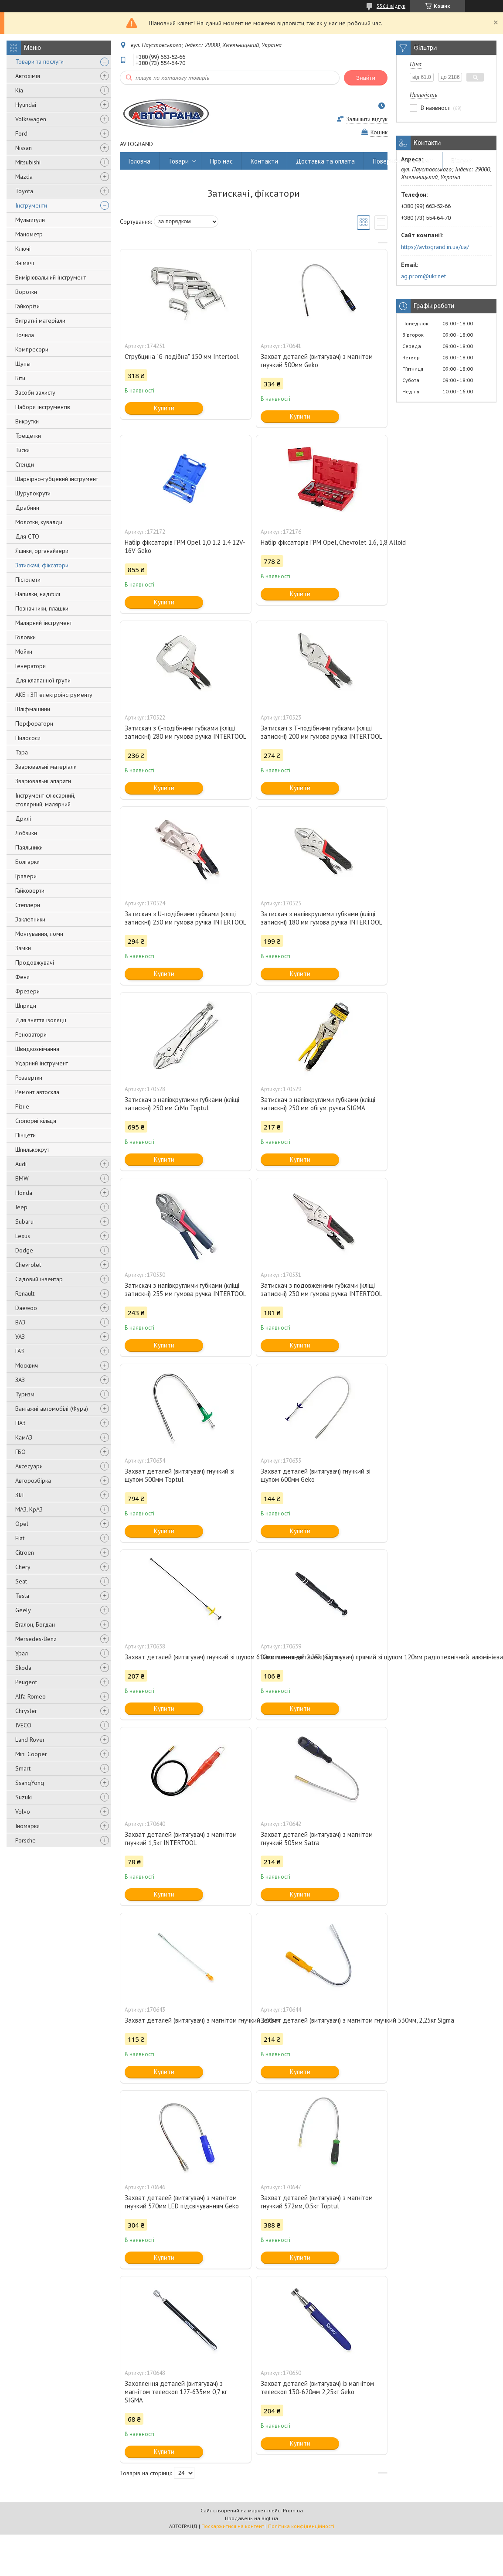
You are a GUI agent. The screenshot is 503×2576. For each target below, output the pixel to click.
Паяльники (29, 847)
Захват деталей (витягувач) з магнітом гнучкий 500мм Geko (317, 360)
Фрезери (27, 991)
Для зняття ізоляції (40, 1020)
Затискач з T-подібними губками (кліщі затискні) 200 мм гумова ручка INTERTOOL (321, 732)
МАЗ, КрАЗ (29, 1509)
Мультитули (30, 220)
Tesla (22, 1596)
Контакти (264, 161)
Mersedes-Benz (36, 1639)
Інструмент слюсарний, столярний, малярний (45, 800)
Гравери (26, 876)
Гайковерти (29, 890)
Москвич (26, 1365)
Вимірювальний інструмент (50, 277)
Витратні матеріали (40, 320)
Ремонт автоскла (37, 1092)
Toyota (24, 191)
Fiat (19, 1538)
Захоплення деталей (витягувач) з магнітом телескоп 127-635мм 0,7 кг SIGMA (176, 2391)
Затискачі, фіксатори (41, 565)
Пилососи (28, 738)
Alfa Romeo (30, 1696)
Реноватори (31, 1034)
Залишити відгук (366, 119)
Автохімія (27, 76)
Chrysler (26, 1711)
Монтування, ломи (39, 934)
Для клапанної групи (43, 680)
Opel (21, 1524)
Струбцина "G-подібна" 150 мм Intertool (182, 356)
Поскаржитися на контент (232, 2526)
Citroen (24, 1552)
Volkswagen (30, 119)
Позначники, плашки (41, 608)
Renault (24, 1293)
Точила (24, 335)
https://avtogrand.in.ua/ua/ (435, 247)
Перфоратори (34, 723)
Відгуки (461, 161)
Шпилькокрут (32, 1149)
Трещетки (28, 436)
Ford (21, 133)
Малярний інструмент (43, 623)
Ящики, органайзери (41, 551)
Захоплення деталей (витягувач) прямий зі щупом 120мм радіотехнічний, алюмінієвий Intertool (322, 1657)
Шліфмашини (32, 709)
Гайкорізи (27, 306)
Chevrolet (28, 1265)
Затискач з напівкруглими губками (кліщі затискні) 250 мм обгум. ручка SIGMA (318, 1103)
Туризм (24, 1394)
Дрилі (23, 818)
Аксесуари (29, 1466)
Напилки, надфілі (37, 594)
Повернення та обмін (403, 161)
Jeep (21, 1207)
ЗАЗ (20, 1380)
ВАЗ (20, 1322)
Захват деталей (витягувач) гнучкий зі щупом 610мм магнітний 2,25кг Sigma (186, 1657)
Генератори (30, 666)
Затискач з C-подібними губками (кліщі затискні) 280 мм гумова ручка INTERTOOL (185, 732)
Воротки (26, 292)
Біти (20, 378)
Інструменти (31, 205)
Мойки (23, 651)
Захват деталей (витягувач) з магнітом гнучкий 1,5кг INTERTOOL (181, 1838)
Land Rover (30, 1739)
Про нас (221, 161)
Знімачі (24, 263)
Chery (23, 1567)
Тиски (22, 450)
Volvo (22, 1811)
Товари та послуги (39, 61)
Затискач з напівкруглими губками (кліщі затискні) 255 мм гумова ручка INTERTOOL (185, 1289)
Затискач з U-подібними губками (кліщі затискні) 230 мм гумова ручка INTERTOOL (185, 918)
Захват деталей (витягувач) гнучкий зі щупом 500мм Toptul (180, 1475)
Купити (164, 408)
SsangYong (29, 1783)
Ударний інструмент (41, 1063)
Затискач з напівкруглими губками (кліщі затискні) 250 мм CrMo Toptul (182, 1103)
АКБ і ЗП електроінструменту (53, 695)
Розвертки (28, 1078)
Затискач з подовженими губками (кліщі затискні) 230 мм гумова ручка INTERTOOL (321, 1289)
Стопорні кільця (35, 1121)
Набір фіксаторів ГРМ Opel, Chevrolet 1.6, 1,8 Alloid (322, 542)
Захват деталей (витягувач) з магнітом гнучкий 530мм (186, 2020)
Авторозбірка (33, 1480)
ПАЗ (20, 1423)
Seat (21, 1581)
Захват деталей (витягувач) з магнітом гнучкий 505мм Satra (317, 1838)
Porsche (25, 1840)
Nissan (23, 148)
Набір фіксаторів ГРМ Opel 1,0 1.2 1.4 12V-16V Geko (185, 546)
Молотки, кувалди (38, 522)
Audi (21, 1164)
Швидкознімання (37, 1049)
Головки (25, 637)
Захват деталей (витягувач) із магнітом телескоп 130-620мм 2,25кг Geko (317, 2387)
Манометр (29, 234)
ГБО (20, 1452)
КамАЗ (23, 1437)
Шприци (25, 1006)
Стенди (24, 464)
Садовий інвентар (39, 1279)
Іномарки (27, 1826)
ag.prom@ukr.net (423, 276)
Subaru (24, 1221)
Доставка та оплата (325, 161)
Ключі (23, 248)
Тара (21, 752)
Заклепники (30, 919)
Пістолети (28, 579)
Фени (22, 977)
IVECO (23, 1725)
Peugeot (26, 1682)
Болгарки (27, 862)
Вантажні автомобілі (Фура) (51, 1409)
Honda (23, 1193)
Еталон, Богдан (35, 1624)
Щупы (23, 364)
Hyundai (25, 105)
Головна (139, 161)
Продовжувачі (34, 962)
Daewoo (26, 1308)
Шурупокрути (33, 493)
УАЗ (20, 1337)
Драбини (27, 508)
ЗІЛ (19, 1495)
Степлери (27, 905)
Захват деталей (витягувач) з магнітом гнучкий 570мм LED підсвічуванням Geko (182, 2202)
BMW (22, 1178)
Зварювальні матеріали (46, 767)
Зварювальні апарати (43, 781)
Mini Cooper (31, 1754)
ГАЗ (19, 1351)
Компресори (31, 349)
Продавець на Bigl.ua (251, 2518)
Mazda (24, 177)
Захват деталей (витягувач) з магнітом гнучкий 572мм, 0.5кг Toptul (317, 2202)
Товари (178, 161)
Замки (23, 948)
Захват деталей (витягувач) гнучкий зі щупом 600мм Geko (315, 1475)
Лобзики (26, 833)
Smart (23, 1768)
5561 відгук (391, 6)
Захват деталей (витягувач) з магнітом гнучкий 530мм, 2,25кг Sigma (322, 2020)
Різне (22, 1106)
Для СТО (27, 536)
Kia (19, 90)
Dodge (24, 1250)
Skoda (23, 1668)
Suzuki (23, 1797)
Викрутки (27, 421)
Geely (23, 1610)
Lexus (22, 1236)
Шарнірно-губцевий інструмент (56, 479)
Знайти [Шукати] (365, 78)
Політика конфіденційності (301, 2526)
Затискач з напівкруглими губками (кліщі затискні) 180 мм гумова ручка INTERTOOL (321, 918)
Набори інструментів (42, 407)
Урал (21, 1653)
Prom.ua (293, 2510)
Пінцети (25, 1135)
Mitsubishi (28, 162)
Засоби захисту (35, 392)
